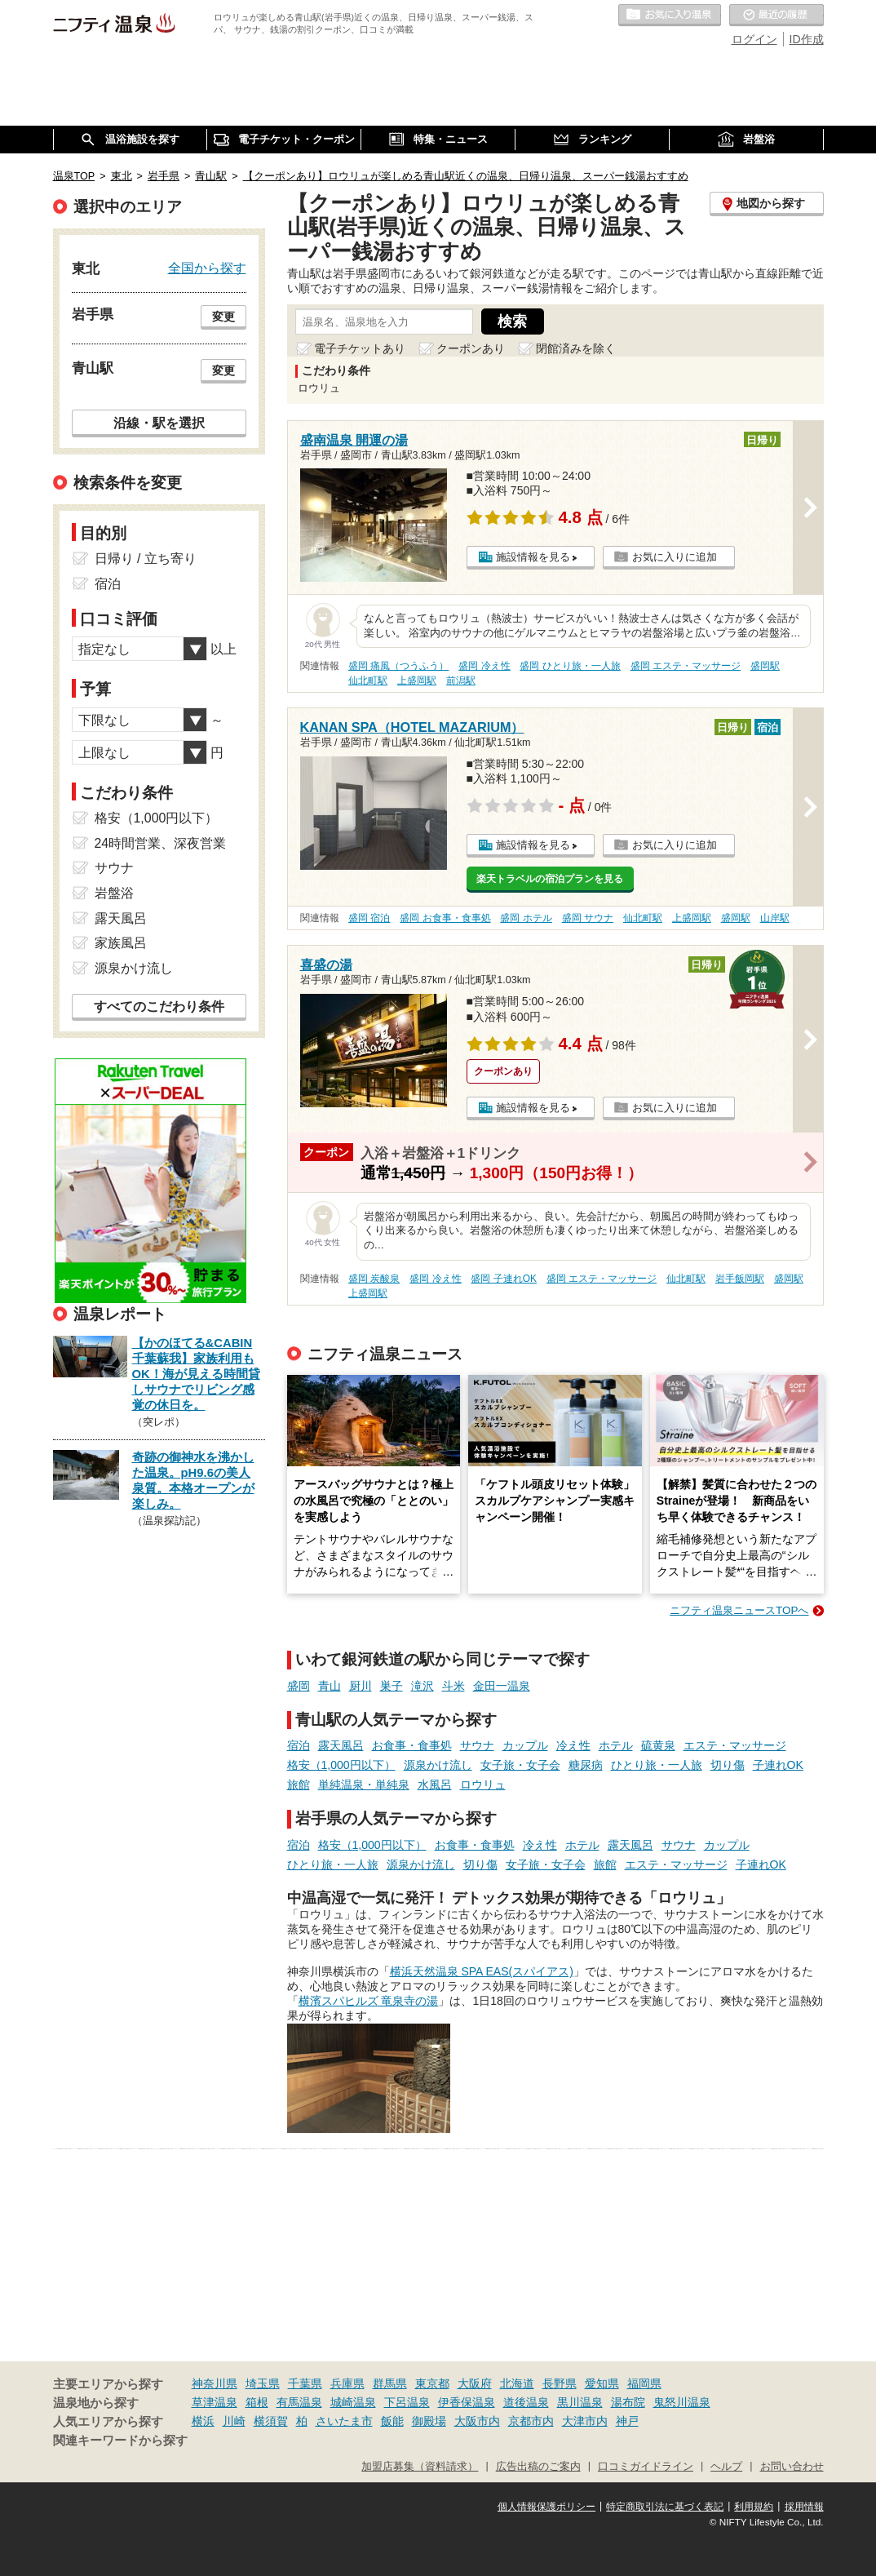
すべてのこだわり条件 (159, 1006)
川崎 (234, 2420)
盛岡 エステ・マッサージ (685, 666)
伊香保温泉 (466, 2402)
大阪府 (475, 2383)
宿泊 (298, 1745)
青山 (329, 1685)
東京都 (432, 2383)
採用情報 (804, 2506)
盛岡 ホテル (525, 918)
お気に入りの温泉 (669, 15)
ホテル (616, 1745)
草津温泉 (214, 2402)
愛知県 (602, 2383)
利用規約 (753, 2506)
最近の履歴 (776, 15)
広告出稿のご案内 (538, 2466)
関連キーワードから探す (120, 2440)
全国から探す (207, 267)
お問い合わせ (792, 2466)
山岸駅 (775, 918)
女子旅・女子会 (520, 1764)
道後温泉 (526, 2402)
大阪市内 (477, 2420)
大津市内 (585, 2420)
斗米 (453, 1685)
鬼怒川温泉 (681, 2402)
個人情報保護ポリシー (546, 2506)
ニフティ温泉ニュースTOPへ (739, 1610)
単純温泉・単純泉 (363, 1784)
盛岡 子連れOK (503, 1278)
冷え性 (573, 1745)
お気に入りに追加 (674, 557)
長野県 (559, 2383)
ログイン (754, 39)
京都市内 (531, 2420)
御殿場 (429, 2420)
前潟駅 (461, 680)
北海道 (517, 2383)
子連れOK (778, 1764)
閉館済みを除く (576, 348)
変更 (223, 316)
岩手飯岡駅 (739, 1278)
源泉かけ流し (438, 1764)
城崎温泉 (353, 2402)
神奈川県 (214, 2383)
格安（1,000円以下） (341, 1764)
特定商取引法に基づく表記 (664, 2506)
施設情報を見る (533, 557)
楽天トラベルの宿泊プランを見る (549, 879)
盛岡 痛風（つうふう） (398, 666)
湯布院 (628, 2402)
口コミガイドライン (645, 2466)
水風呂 (435, 1784)
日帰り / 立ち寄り (146, 558)
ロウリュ (483, 1784)
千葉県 (305, 2383)
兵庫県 (347, 2383)
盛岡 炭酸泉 (374, 1278)
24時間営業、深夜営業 (161, 843)
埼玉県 (263, 2383)
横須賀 (271, 2420)
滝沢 (422, 1685)
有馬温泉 (299, 2402)
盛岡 (298, 1685)
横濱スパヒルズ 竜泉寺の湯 (369, 2000)
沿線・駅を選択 (159, 422)
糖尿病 (586, 1764)
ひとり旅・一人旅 (656, 1764)
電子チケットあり (359, 348)
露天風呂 (341, 1745)
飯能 (392, 2420)
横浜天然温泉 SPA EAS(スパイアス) (481, 1971)
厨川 (360, 1685)
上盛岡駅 (416, 680)
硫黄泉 (658, 1745)
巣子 (391, 1685)
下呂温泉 (407, 2402)
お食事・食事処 (412, 1745)
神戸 (627, 2420)
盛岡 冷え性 (484, 666)
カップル (525, 1745)
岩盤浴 (114, 893)
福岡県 (644, 2383)
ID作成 (807, 39)
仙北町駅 (367, 680)
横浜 (203, 2420)
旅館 (298, 1784)
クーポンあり (470, 348)
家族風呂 (121, 943)
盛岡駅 (765, 666)
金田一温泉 (501, 1685)
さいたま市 (344, 2420)
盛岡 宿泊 (369, 918)
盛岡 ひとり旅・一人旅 (570, 666)
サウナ (477, 1745)
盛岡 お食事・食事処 (445, 918)
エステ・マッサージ (735, 1745)
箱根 (257, 2402)
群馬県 (390, 2383)
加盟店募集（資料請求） (419, 2466)
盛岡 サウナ (587, 918)
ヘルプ (726, 2466)
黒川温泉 (580, 2402)
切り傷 (727, 1764)
